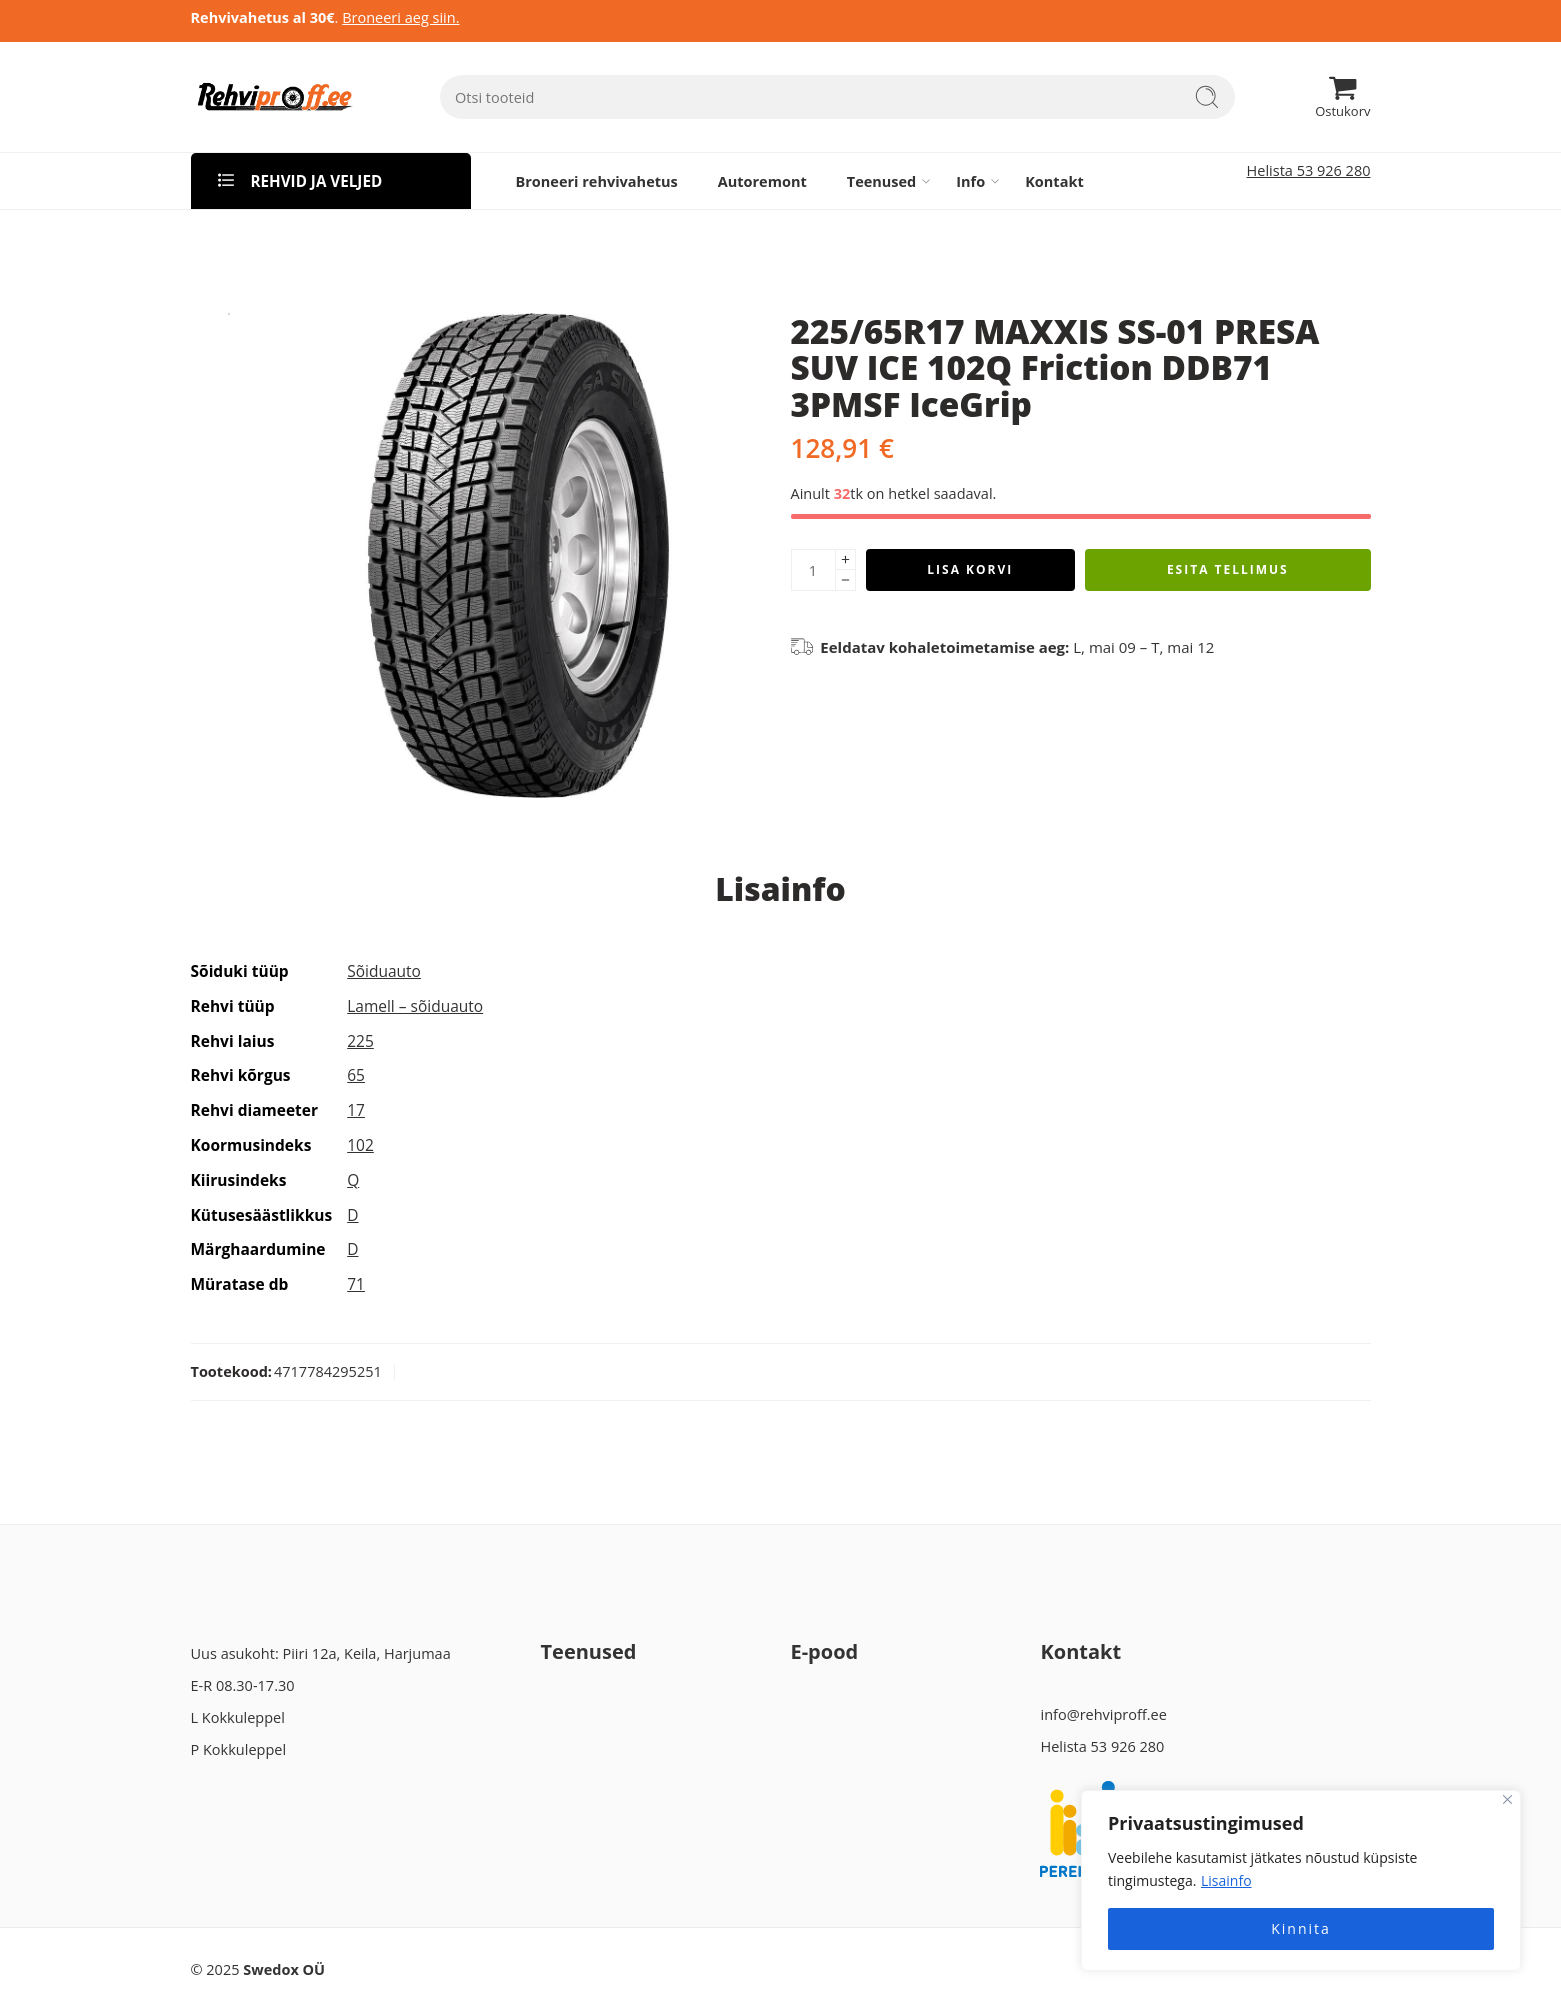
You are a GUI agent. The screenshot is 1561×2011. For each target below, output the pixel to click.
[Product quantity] (813, 570)
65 (356, 1075)
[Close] (1507, 1799)
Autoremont (762, 181)
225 (360, 1041)
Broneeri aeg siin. (400, 17)
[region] (1301, 1880)
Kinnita (1301, 1928)
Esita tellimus (1228, 569)
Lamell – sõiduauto (415, 1006)
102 (360, 1145)
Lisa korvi (970, 569)
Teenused (882, 181)
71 (356, 1284)
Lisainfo (1226, 1880)
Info (970, 181)
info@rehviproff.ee (1103, 1714)
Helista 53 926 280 (1309, 170)
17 (356, 1110)
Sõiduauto (384, 971)
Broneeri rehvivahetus (597, 181)
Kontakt (1054, 181)
